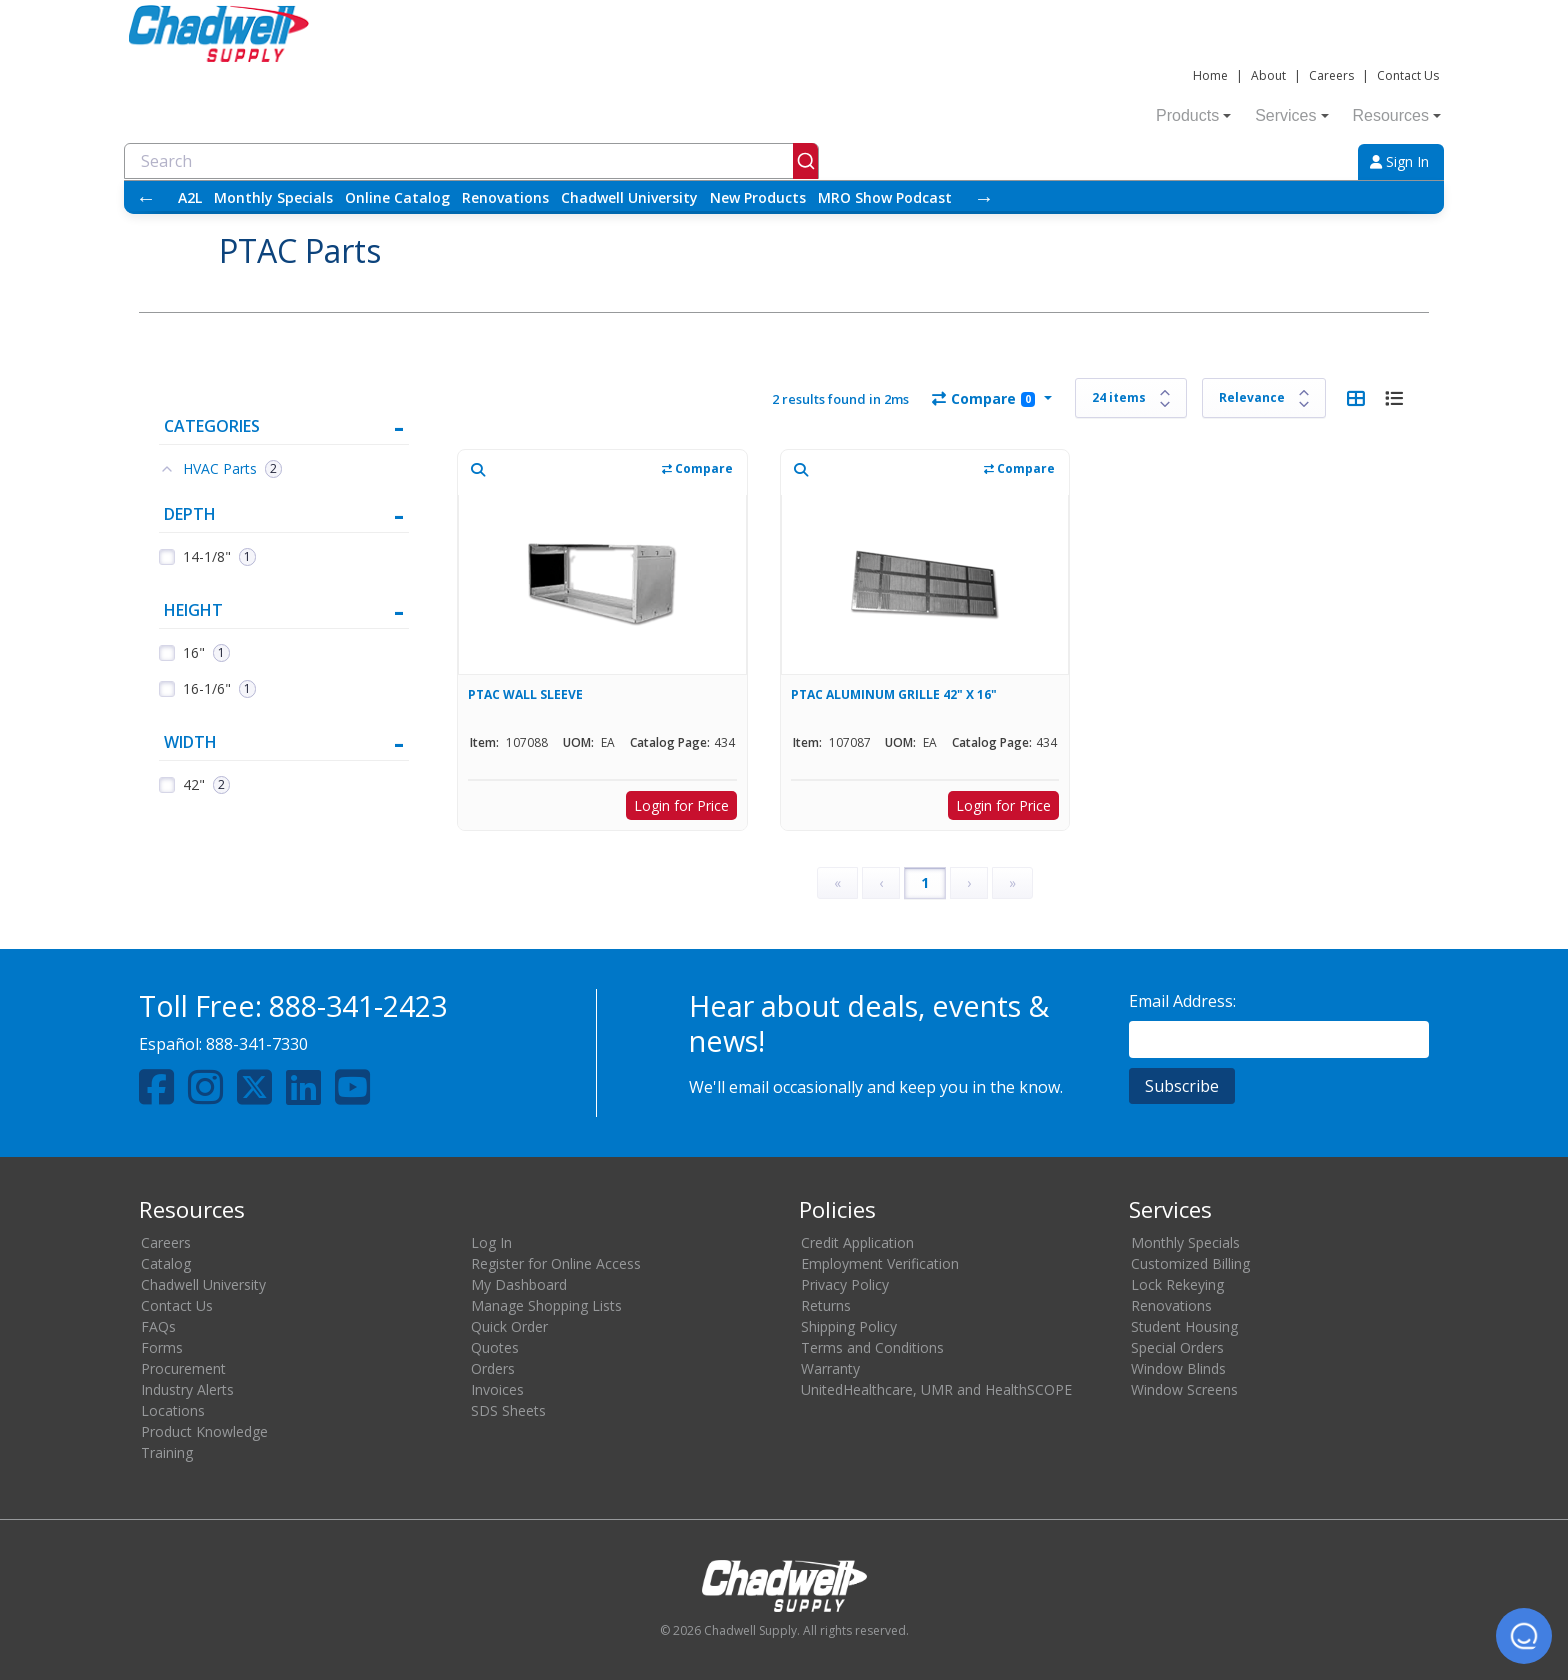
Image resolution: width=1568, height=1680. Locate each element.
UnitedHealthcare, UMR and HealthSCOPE (936, 1389)
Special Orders (1177, 1347)
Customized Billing (1190, 1263)
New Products (758, 197)
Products (1193, 115)
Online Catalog (397, 197)
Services (1291, 115)
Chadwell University (629, 197)
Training (167, 1452)
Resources (1397, 115)
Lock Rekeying (1177, 1284)
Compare (983, 398)
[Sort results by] (1264, 398)
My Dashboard (519, 1284)
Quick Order (509, 1326)
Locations (173, 1410)
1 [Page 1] (925, 882)
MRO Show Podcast (885, 197)
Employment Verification (880, 1263)
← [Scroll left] (146, 197)
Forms (162, 1347)
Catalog (166, 1263)
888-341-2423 (358, 1005)
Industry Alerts (187, 1389)
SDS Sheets (508, 1410)
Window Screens (1184, 1389)
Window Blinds (1178, 1368)
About (1268, 75)
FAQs (158, 1326)
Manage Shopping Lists (546, 1305)
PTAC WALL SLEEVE (525, 694)
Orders (493, 1368)
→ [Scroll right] (984, 197)
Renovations (505, 197)
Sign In (1399, 161)
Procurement (183, 1368)
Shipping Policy (849, 1326)
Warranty (830, 1368)
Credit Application (857, 1242)
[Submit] (805, 161)
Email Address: (1182, 1001)
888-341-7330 (257, 1044)
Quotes (495, 1347)
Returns (826, 1305)
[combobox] (471, 161)
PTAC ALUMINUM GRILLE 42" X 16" (894, 694)
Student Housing (1184, 1326)
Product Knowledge (204, 1431)
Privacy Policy (845, 1284)
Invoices (497, 1389)
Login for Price (681, 805)
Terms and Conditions (872, 1347)
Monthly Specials (273, 197)
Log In (491, 1242)
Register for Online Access (556, 1263)
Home (1210, 75)
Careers (1331, 75)
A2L (190, 197)
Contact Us (1408, 75)
